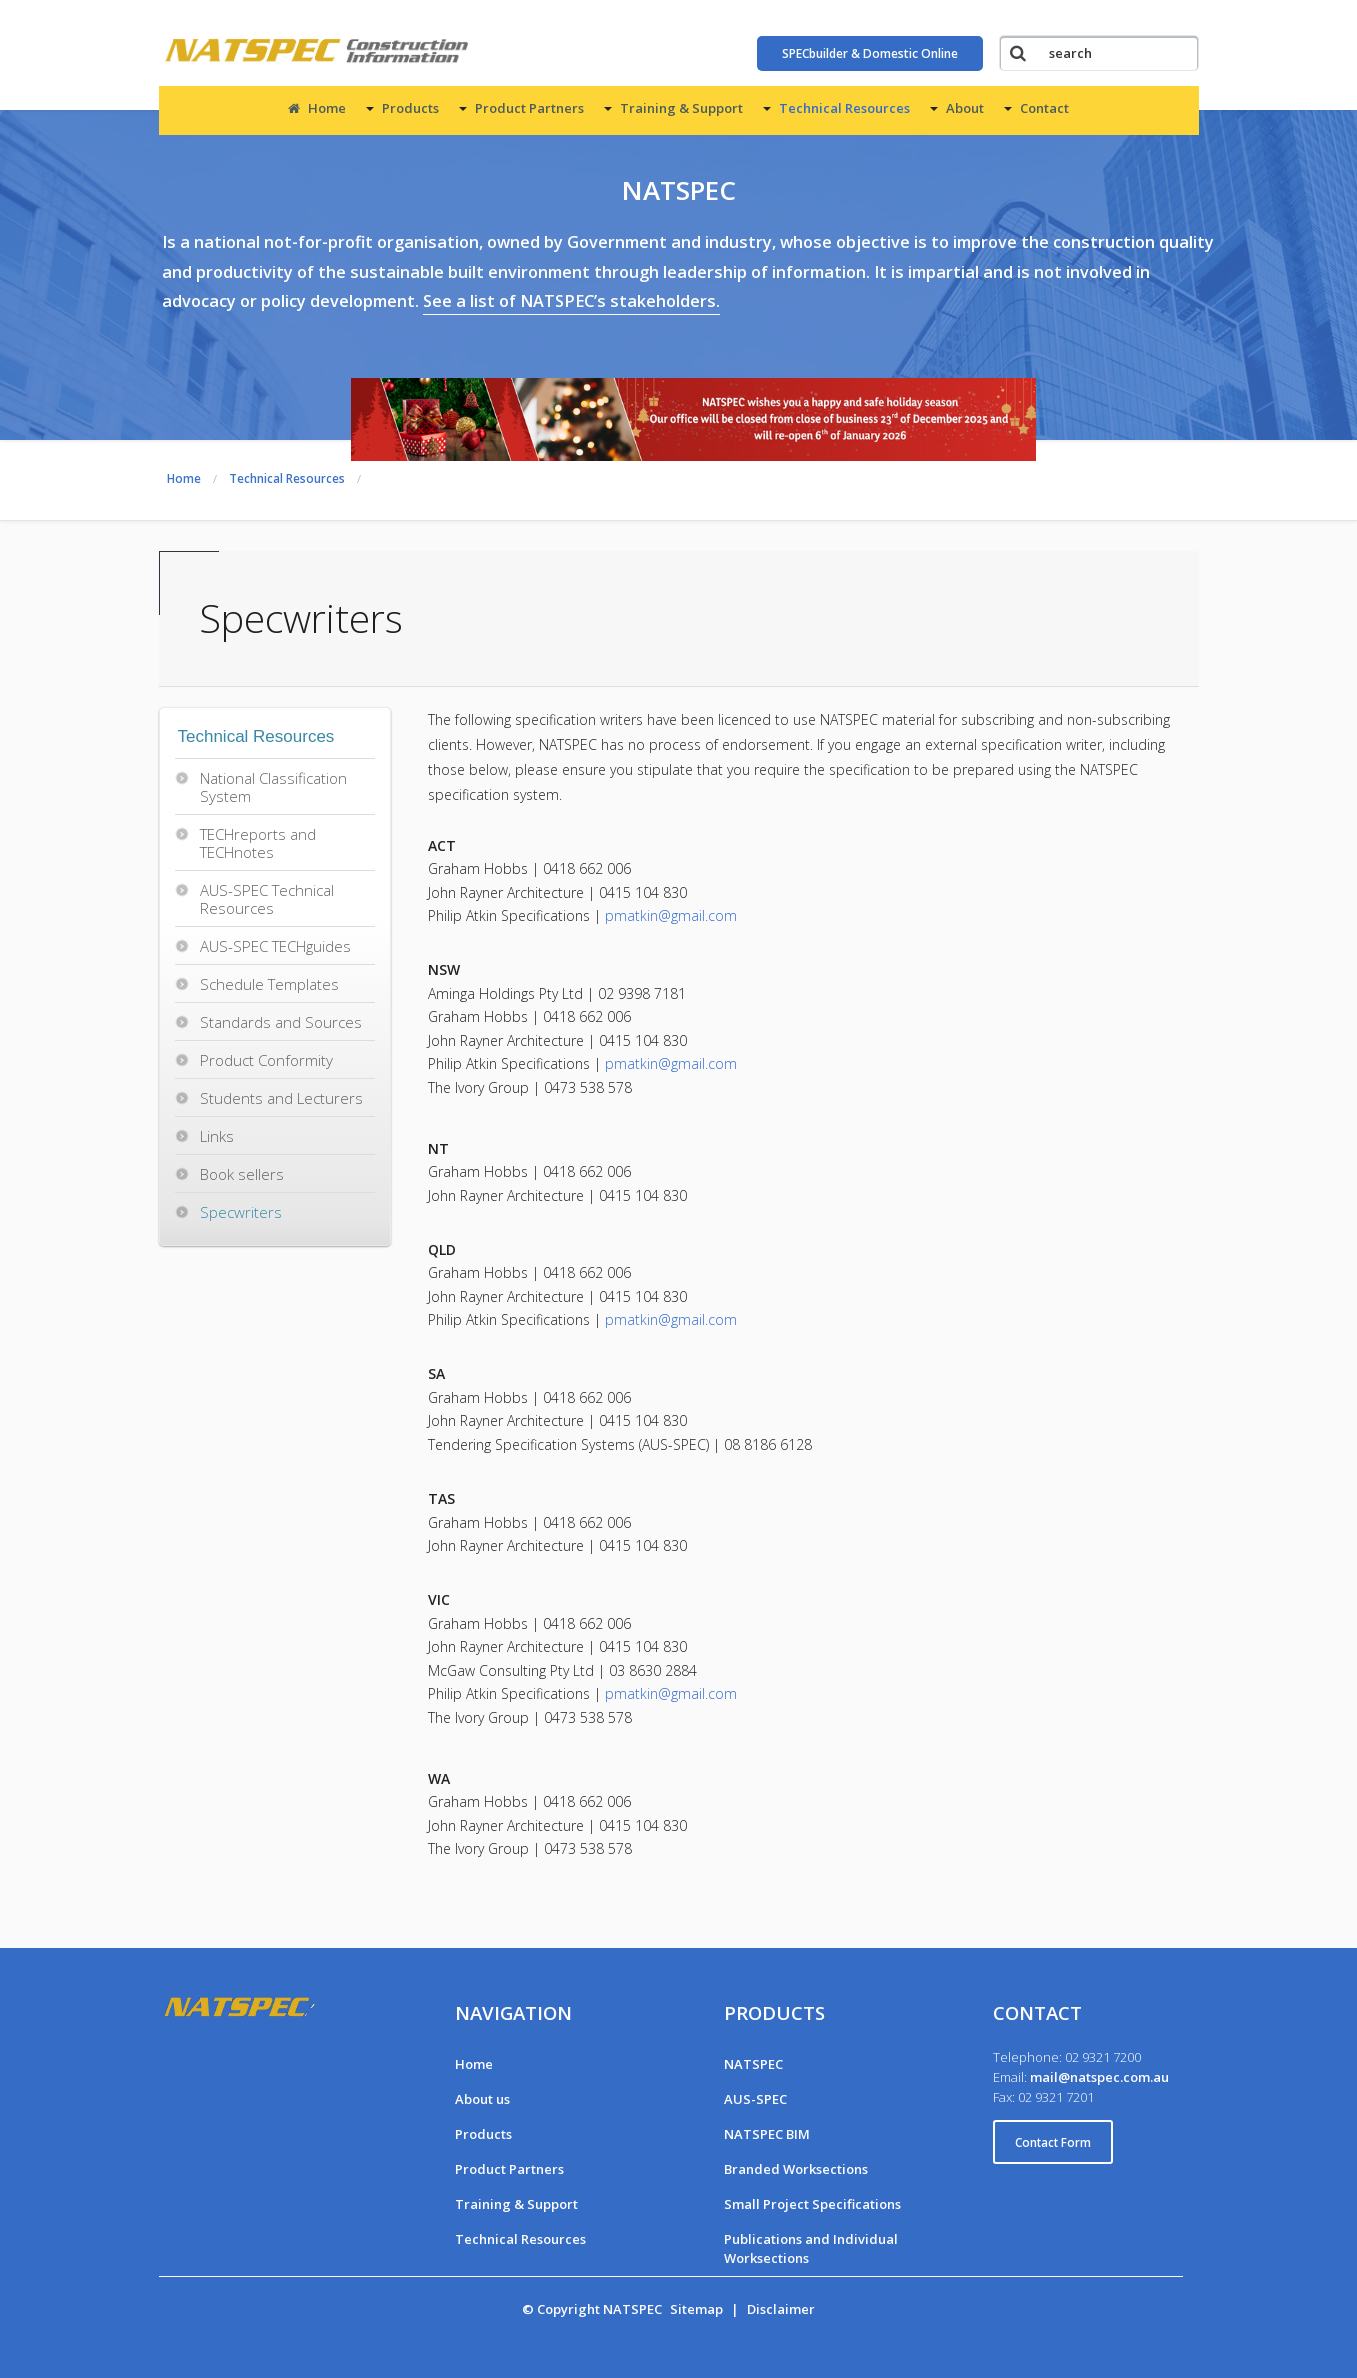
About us (482, 2099)
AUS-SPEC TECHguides (275, 946)
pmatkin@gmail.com (671, 915)
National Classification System (273, 787)
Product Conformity (266, 1060)
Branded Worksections (796, 2169)
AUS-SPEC (755, 2099)
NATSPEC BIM (767, 2134)
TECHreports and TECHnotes (258, 843)
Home (317, 108)
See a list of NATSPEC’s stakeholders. (571, 301)
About (965, 108)
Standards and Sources (281, 1022)
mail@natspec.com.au (1099, 2077)
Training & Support (681, 108)
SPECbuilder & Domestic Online (870, 53)
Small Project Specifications (812, 2204)
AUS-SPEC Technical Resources (267, 899)
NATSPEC (753, 2064)
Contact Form (1053, 2142)
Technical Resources (844, 108)
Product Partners (529, 108)
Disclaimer (781, 2309)
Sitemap (696, 2309)
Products (410, 108)
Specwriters (241, 1212)
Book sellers (242, 1174)
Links (217, 1136)
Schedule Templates (269, 984)
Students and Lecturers (281, 1098)
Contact (1044, 108)
